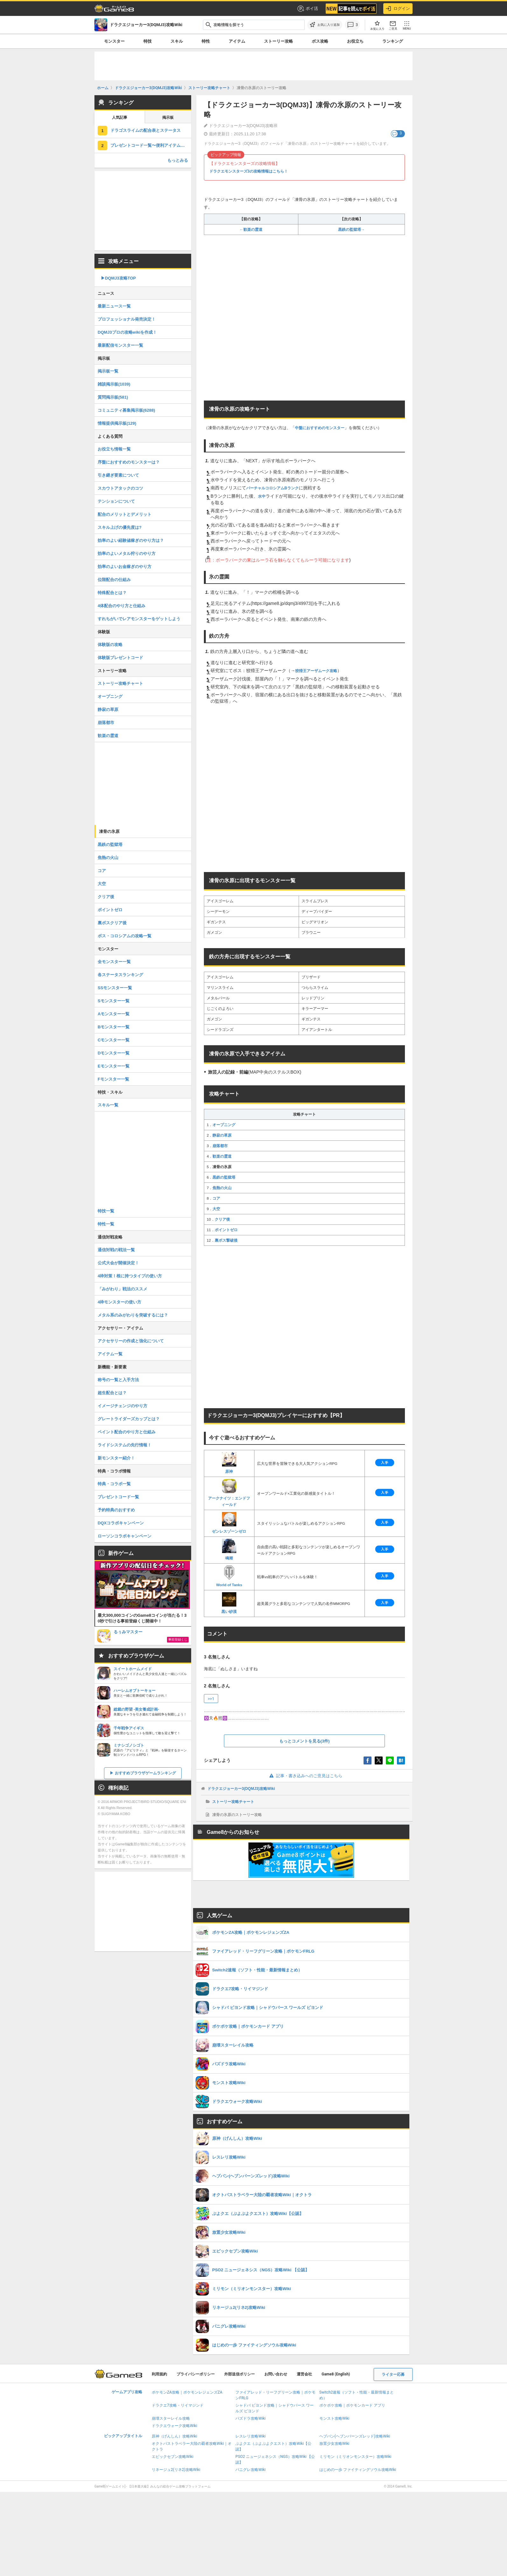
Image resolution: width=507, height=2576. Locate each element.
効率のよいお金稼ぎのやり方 (124, 566)
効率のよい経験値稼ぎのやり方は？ (131, 540)
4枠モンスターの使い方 (119, 1302)
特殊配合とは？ (112, 592)
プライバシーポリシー (196, 2374)
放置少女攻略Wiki (334, 2443)
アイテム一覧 (110, 1354)
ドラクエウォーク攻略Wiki (174, 2425)
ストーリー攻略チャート (233, 1801)
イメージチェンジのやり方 (122, 1405)
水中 (262, 496)
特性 (206, 41)
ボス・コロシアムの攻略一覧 (124, 935)
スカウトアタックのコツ (120, 488)
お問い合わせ (275, 2374)
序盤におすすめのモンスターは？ (129, 462)
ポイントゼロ (226, 1230)
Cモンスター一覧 (113, 1040)
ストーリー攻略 (278, 41)
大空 (216, 1209)
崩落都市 (220, 1146)
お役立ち (355, 41)
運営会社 (304, 2374)
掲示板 (168, 117)
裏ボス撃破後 (226, 1240)
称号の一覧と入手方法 (118, 1379)
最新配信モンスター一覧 (120, 345)
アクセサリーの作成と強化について (131, 1340)
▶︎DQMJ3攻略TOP (118, 278)
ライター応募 (393, 2374)
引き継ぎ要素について (118, 475)
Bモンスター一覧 (113, 1027)
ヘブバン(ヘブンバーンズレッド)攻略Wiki (354, 2436)
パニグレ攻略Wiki (250, 2469)
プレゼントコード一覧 (118, 1496)
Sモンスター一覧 (113, 1000)
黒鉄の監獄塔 (223, 1177)
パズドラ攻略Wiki (250, 2418)
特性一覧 (106, 1224)
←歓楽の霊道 (251, 229)
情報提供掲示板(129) (117, 423)
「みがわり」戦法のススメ (122, 1289)
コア (216, 1198)
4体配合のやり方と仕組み (121, 605)
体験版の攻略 (110, 644)
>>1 (211, 1698)
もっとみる (177, 160)
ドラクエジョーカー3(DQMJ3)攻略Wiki (241, 1788)
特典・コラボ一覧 (114, 1483)
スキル (176, 41)
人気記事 (119, 117)
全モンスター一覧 (114, 961)
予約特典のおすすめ (116, 1510)
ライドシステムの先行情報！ (124, 1445)
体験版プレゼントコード (120, 657)
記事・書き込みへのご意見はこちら (304, 1775)
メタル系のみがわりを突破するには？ (133, 1315)
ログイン (398, 8)
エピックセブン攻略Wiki (172, 2456)
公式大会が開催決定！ (118, 1262)
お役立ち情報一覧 (114, 449)
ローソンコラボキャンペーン (124, 1536)
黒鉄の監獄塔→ (351, 229)
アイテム (237, 41)
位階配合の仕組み (114, 579)
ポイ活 (307, 8)
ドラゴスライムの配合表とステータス (145, 130)
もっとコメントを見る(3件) (304, 1741)
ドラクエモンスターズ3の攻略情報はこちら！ (248, 171)
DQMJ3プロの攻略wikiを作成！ (127, 332)
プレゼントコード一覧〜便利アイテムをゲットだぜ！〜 (150, 145)
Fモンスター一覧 (113, 1079)
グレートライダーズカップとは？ (129, 1418)
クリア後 (222, 1219)
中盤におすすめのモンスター (319, 428)
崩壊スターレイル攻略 (171, 2418)
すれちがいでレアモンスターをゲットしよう (139, 618)
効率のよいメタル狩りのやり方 (127, 553)
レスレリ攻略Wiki (250, 2436)
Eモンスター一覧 (113, 1066)
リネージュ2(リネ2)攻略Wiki (176, 2469)
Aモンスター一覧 (113, 1013)
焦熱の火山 (222, 1188)
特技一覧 (106, 1211)
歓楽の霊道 (222, 1156)
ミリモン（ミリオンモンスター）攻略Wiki (355, 2456)
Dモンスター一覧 (113, 1053)
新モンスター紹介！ (116, 1458)
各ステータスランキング (120, 974)
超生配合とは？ (112, 1392)
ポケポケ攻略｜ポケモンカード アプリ (352, 2405)
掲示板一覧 (108, 371)
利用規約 (159, 2374)
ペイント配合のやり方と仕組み (127, 1432)
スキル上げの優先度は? (120, 527)
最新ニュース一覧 (114, 306)
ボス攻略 (320, 41)
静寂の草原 (222, 1135)
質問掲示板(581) (113, 397)
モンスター (114, 41)
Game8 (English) (336, 2374)
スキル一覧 (108, 1105)
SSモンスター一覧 (115, 987)
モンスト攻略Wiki (334, 2418)
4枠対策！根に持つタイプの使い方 (130, 1276)
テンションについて (116, 501)
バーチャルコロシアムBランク (272, 488)
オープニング (223, 1125)
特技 (147, 41)
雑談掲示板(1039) (114, 384)
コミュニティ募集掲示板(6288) (126, 410)
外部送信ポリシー (239, 2374)
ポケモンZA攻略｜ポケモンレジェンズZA (187, 2392)
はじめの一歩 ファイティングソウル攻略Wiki (357, 2469)
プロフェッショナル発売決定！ (127, 319)
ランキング (392, 41)
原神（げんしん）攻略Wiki (174, 2436)
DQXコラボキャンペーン (121, 1523)
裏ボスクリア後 (112, 922)
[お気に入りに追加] (324, 25)
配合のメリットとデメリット (124, 514)
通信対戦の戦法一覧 (116, 1249)
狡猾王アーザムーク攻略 (316, 671)
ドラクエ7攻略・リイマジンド (178, 2405)
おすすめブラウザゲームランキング (145, 1773)
